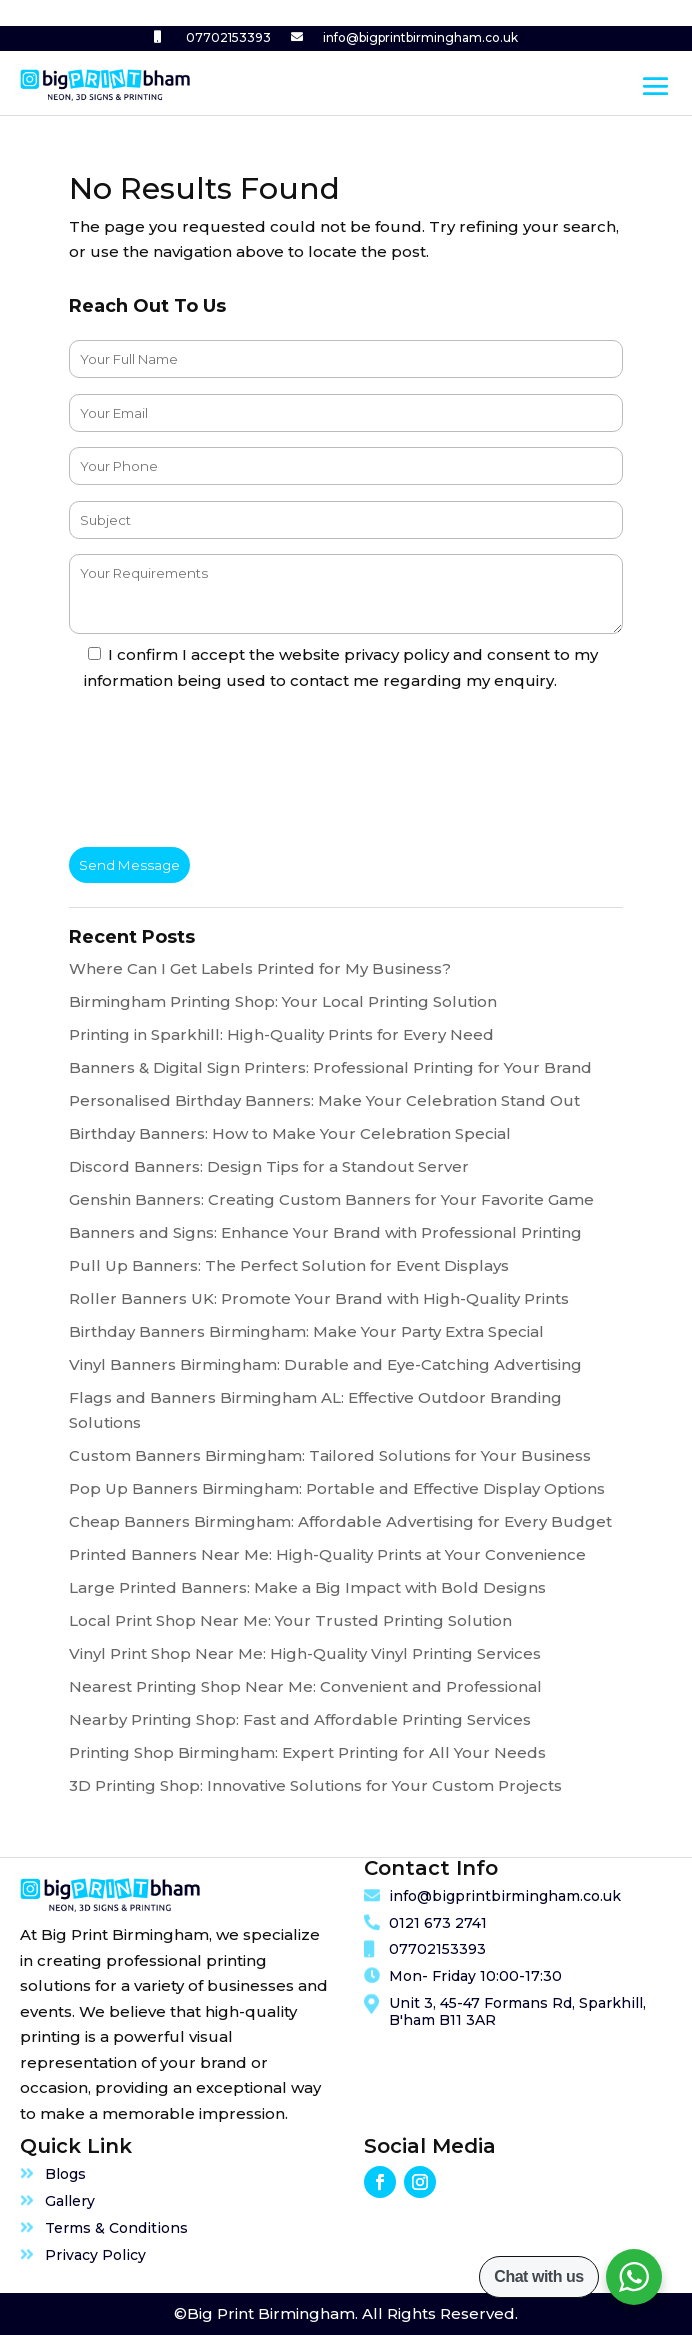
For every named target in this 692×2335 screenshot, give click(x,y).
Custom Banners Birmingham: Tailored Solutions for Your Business (330, 1455)
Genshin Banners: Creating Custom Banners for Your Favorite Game (331, 1199)
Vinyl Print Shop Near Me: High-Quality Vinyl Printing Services (305, 1653)
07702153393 (228, 37)
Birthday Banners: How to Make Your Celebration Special (290, 1133)
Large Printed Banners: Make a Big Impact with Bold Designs (307, 1587)
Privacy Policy (95, 2255)
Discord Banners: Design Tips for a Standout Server (269, 1166)
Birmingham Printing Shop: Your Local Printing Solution (283, 1001)
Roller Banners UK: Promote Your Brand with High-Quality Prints (319, 1298)
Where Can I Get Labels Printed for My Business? (260, 968)
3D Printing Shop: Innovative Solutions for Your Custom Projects (315, 1785)
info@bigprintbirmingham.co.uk (420, 37)
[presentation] (221, 773)
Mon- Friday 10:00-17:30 (475, 1976)
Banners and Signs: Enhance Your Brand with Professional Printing (325, 1232)
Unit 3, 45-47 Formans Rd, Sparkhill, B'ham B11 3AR (517, 2011)
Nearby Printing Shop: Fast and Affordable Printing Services (300, 1719)
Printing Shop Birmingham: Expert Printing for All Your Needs (307, 1752)
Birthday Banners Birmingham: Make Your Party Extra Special (306, 1331)
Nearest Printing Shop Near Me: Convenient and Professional (305, 1686)
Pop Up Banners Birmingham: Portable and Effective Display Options (337, 1488)
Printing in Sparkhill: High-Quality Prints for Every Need (281, 1034)
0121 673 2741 (438, 1923)
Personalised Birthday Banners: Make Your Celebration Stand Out (324, 1100)
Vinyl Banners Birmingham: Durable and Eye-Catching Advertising (325, 1364)
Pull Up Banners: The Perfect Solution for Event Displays (289, 1265)
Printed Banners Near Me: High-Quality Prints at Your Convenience (327, 1554)
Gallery (70, 2201)
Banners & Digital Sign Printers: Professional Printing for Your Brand (330, 1067)
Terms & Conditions (116, 2228)
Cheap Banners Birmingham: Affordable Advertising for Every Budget (340, 1521)
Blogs (65, 2174)
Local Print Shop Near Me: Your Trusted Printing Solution (290, 1620)
